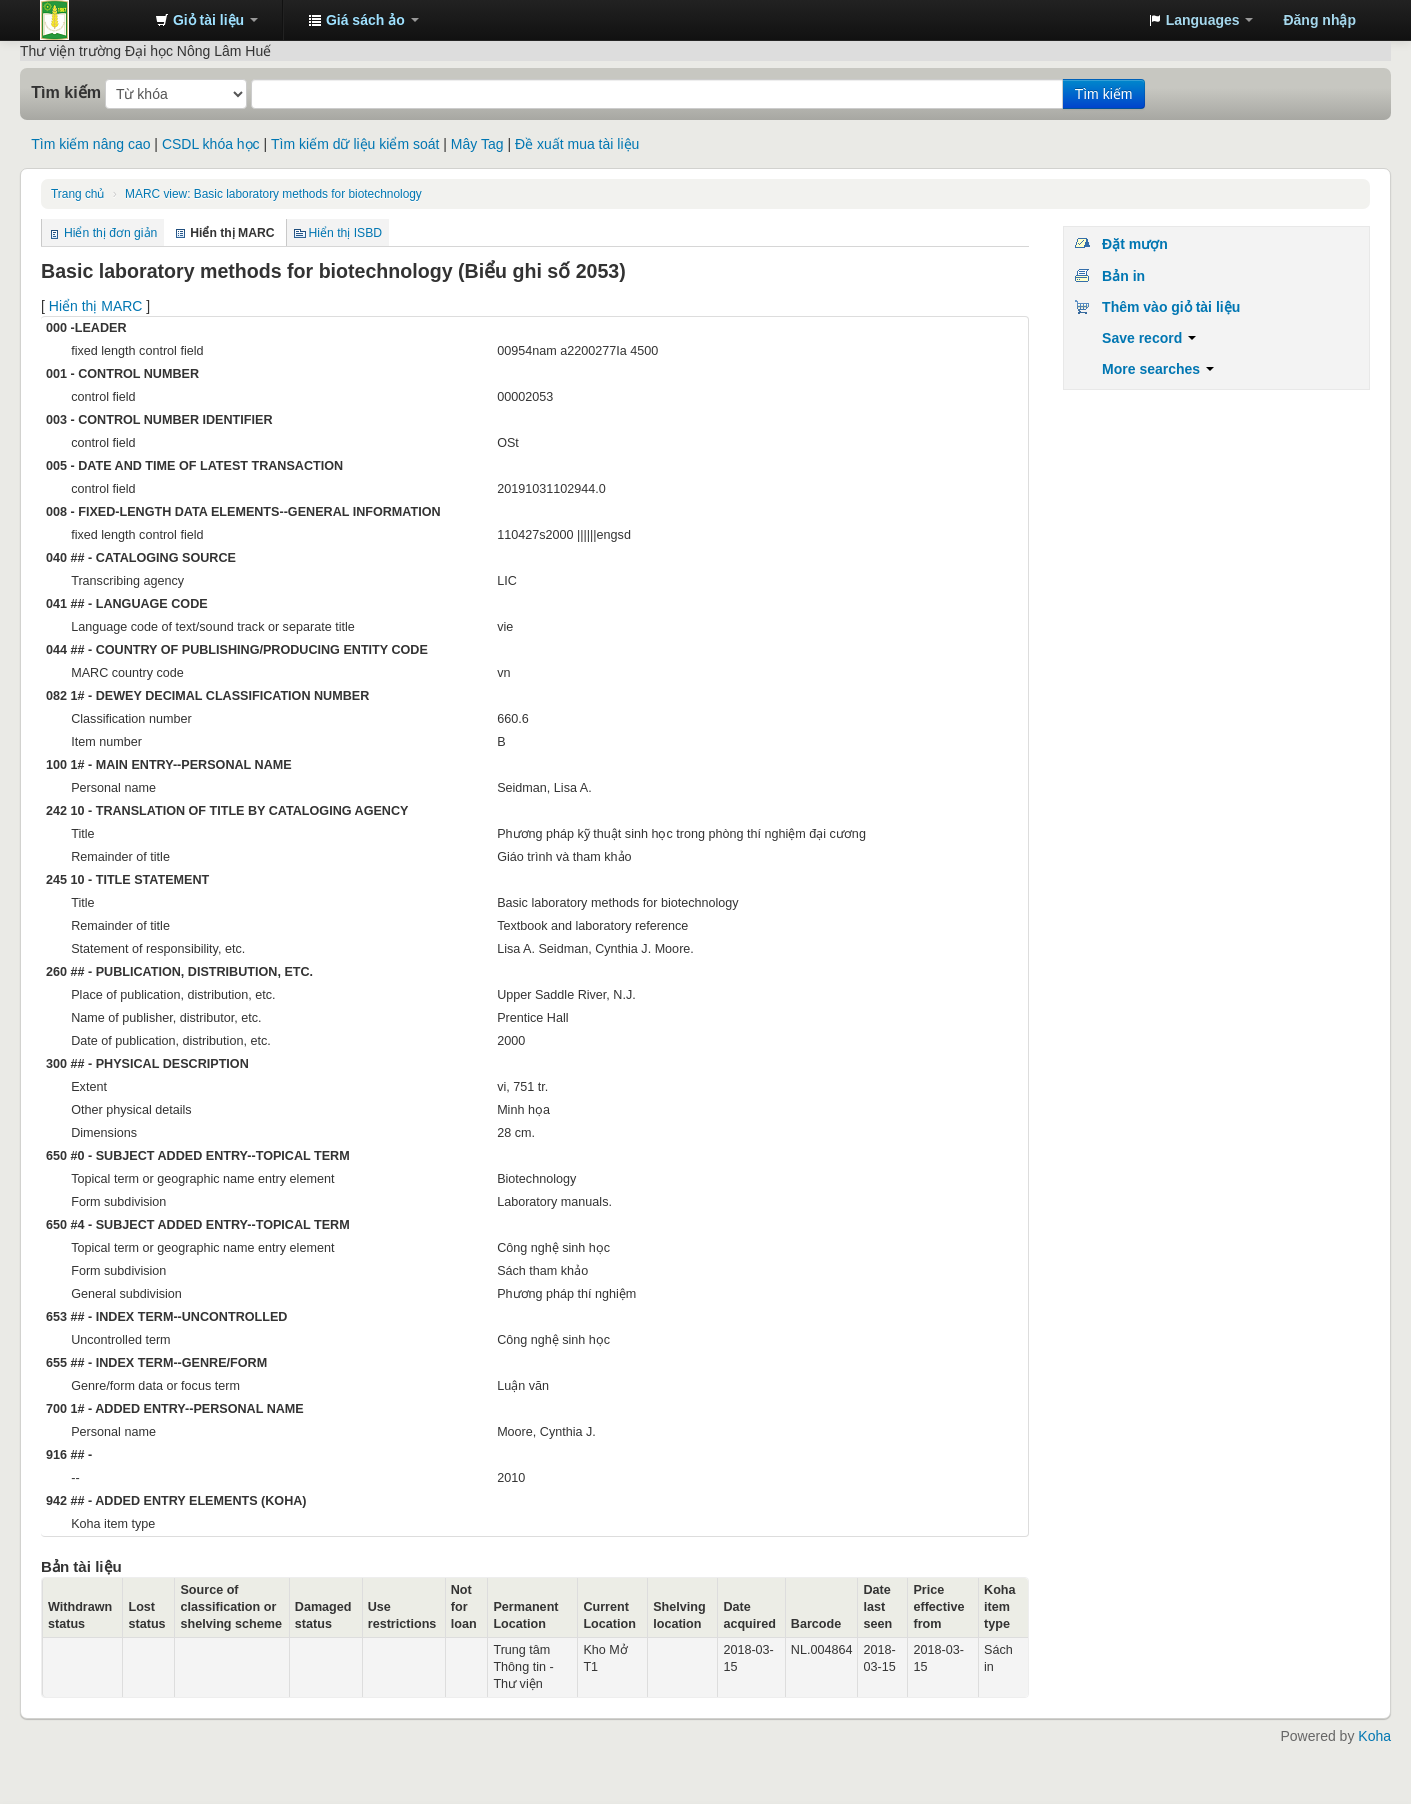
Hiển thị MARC (96, 306)
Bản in (1123, 276)
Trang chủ (77, 194)
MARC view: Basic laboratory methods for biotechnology (273, 194)
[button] (206, 20)
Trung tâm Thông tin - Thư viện (90, 20)
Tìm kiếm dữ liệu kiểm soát (355, 144)
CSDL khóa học (211, 144)
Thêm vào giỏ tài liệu (1171, 307)
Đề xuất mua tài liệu (577, 144)
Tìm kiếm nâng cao (90, 144)
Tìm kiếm (66, 92)
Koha (1374, 1736)
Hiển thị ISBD (346, 233)
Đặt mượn (1135, 244)
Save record (1149, 338)
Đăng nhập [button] (1319, 20)
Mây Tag (477, 144)
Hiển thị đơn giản (110, 233)
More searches (1158, 369)
